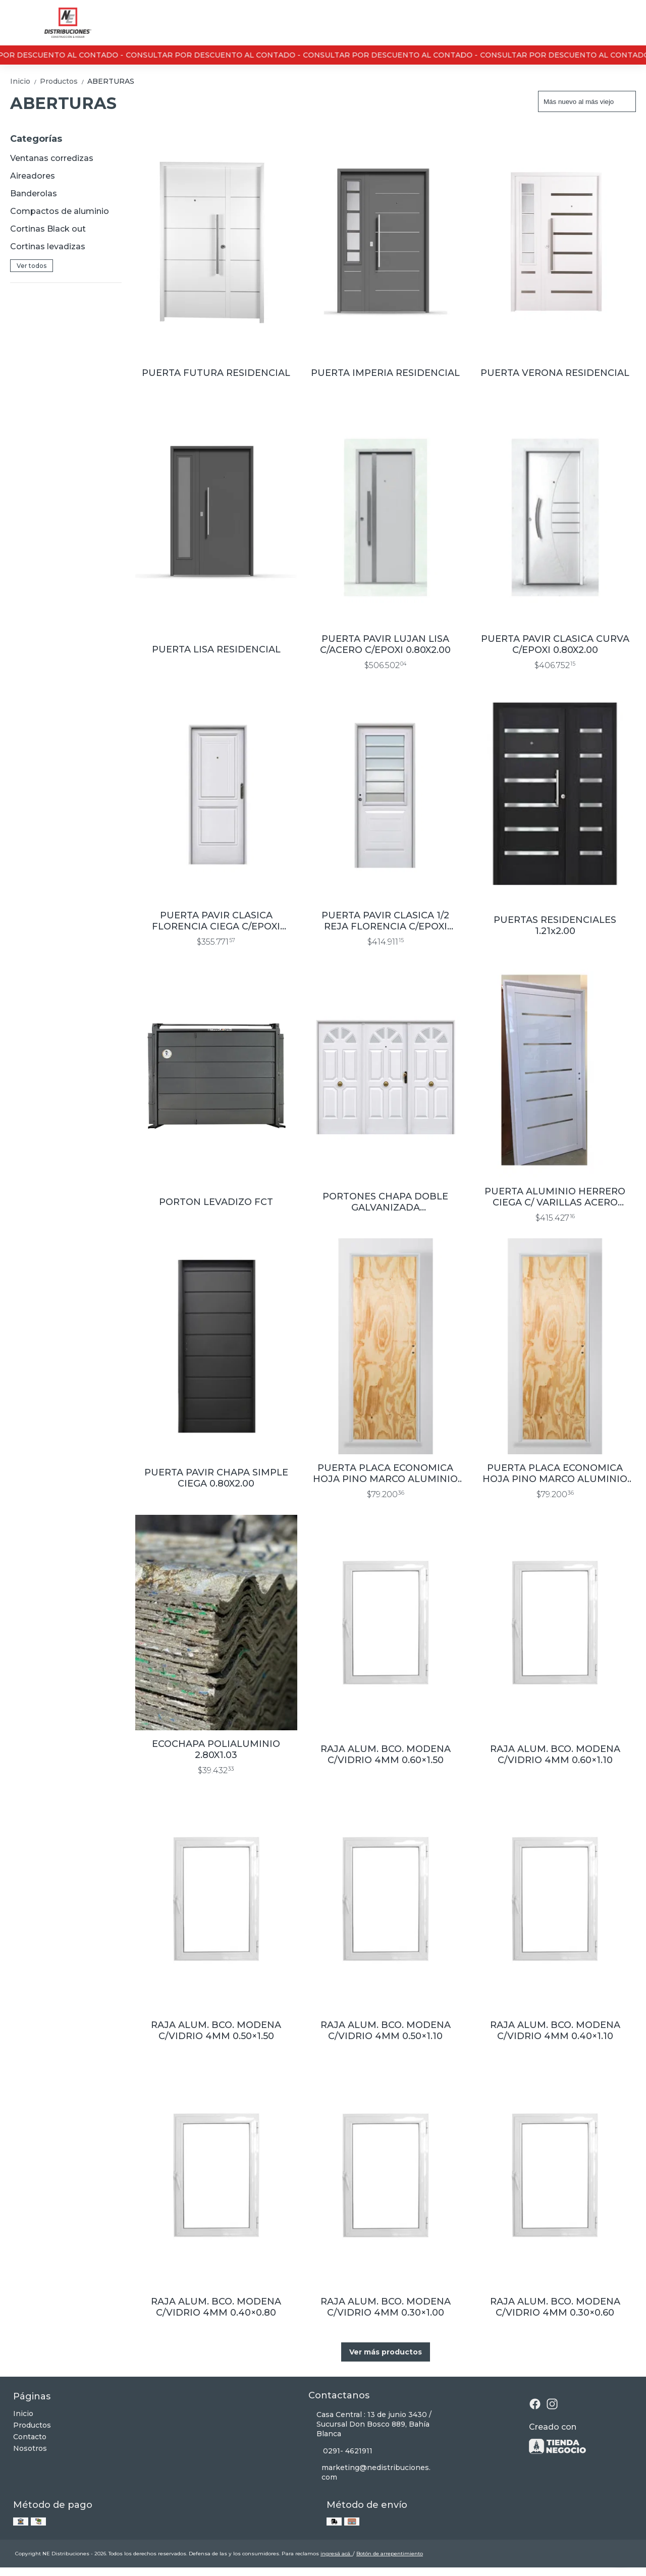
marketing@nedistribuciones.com (369, 2472)
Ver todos (31, 265)
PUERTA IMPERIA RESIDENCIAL (385, 372)
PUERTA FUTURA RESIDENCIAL (216, 372)
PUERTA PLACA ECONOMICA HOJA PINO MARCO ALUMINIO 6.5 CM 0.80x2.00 (385, 1473)
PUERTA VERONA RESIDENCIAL (554, 372)
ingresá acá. (336, 2553)
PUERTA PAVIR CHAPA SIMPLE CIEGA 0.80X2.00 (216, 1478)
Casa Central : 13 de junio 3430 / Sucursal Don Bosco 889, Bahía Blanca (370, 2424)
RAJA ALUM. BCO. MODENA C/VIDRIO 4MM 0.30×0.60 (555, 2307)
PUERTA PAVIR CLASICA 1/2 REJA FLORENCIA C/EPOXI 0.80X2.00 (385, 921)
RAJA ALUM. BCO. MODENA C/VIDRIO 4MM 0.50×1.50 (216, 2030)
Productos (63, 81)
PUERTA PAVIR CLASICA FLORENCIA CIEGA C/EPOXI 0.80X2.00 (216, 921)
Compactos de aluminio (59, 211)
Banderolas (33, 193)
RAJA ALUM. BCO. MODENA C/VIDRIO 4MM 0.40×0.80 (216, 2307)
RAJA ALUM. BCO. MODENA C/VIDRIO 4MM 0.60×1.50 (385, 1754)
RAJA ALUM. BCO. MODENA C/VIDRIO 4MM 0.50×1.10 (385, 2030)
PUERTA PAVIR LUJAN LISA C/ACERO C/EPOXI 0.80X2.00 (385, 644)
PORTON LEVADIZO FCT (216, 1202)
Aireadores (32, 176)
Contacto (29, 2436)
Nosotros (30, 2448)
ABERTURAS (110, 81)
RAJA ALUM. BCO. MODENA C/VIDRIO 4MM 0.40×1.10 (555, 2030)
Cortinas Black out (48, 229)
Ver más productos (385, 2351)
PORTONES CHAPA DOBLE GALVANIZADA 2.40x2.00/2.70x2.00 (385, 1202)
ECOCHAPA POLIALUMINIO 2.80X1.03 (216, 1749)
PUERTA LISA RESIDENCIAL (216, 649)
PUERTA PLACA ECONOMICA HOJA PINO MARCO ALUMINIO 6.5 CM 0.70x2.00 (554, 1473)
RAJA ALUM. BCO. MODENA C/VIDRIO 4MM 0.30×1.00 (385, 2307)
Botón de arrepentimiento (389, 2553)
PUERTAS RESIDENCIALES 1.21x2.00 (555, 925)
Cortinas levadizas (47, 246)
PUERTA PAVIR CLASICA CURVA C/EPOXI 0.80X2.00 (555, 644)
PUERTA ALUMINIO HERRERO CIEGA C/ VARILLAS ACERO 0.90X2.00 (554, 1197)
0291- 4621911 (340, 2451)
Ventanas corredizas (51, 158)
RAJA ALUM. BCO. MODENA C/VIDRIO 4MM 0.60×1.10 (555, 1754)
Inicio (25, 81)
